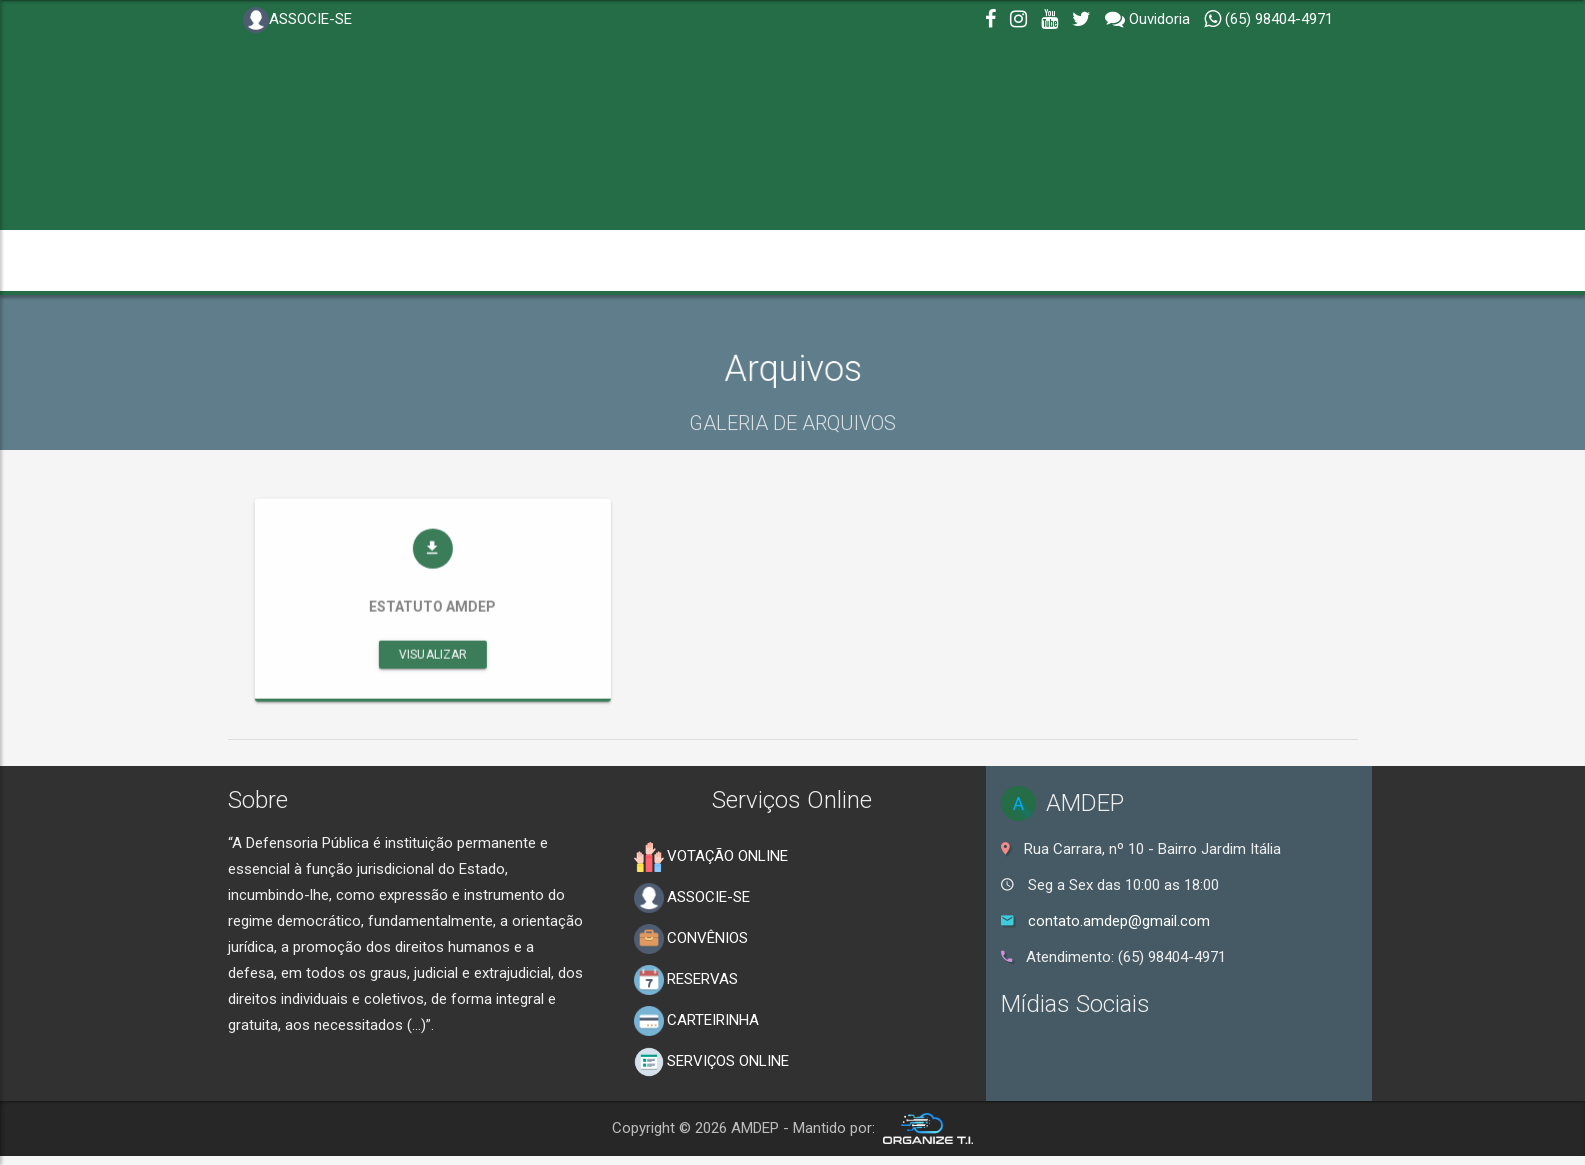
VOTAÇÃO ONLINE (711, 857)
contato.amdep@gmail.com (1119, 921)
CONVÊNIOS (691, 939)
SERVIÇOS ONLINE (711, 1062)
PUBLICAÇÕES (1155, 260)
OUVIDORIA (1021, 260)
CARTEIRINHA (696, 1021)
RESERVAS (686, 980)
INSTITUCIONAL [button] (315, 260)
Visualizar (503, 684)
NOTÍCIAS (640, 260)
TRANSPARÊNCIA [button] (493, 260)
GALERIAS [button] (761, 260)
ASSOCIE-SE (297, 20)
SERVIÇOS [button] (893, 260)
